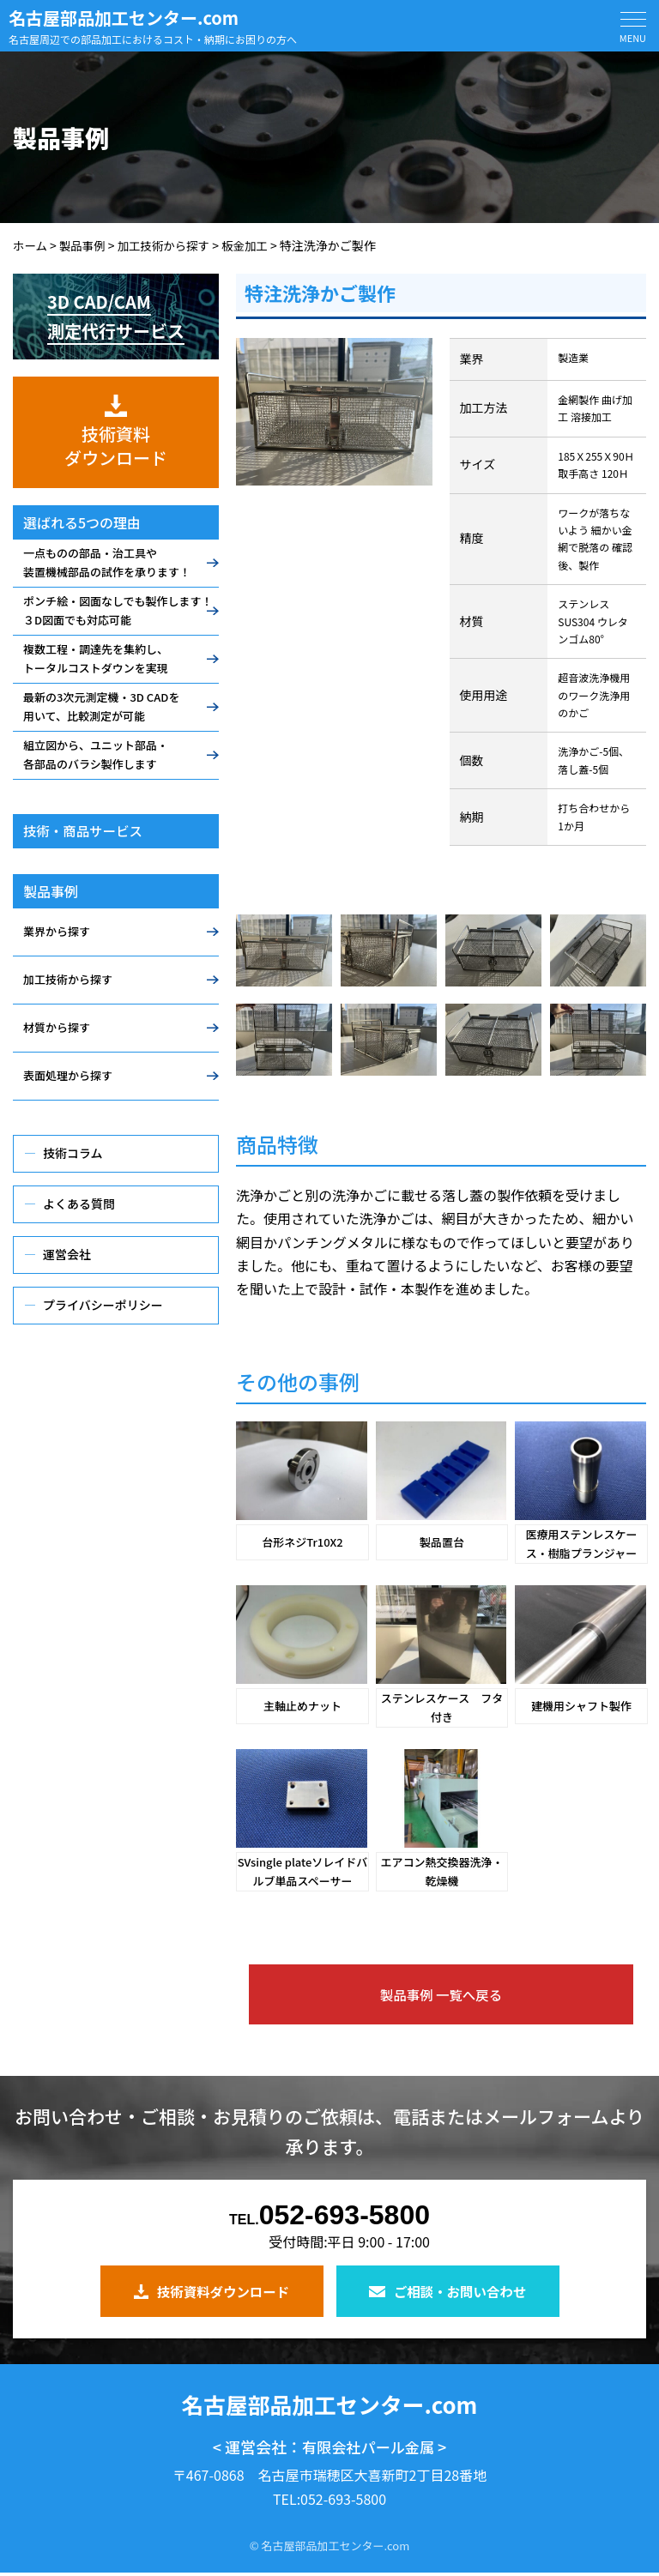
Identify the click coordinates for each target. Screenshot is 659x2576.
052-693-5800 (329, 2215)
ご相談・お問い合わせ (447, 2290)
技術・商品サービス (85, 831)
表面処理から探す (67, 1075)
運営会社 (67, 1254)
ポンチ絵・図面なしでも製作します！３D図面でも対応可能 (118, 610)
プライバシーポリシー (103, 1304)
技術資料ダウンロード (211, 2290)
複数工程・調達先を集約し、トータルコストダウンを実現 (95, 658)
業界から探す (56, 931)
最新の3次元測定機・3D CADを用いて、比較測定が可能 (101, 706)
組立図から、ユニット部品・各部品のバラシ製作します (95, 754)
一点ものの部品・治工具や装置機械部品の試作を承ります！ (106, 562)
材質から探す (56, 1027)
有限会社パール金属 (368, 2450)
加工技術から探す (67, 979)
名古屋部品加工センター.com (124, 17)
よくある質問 (79, 1203)
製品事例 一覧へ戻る (441, 1993)
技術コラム (73, 1152)
